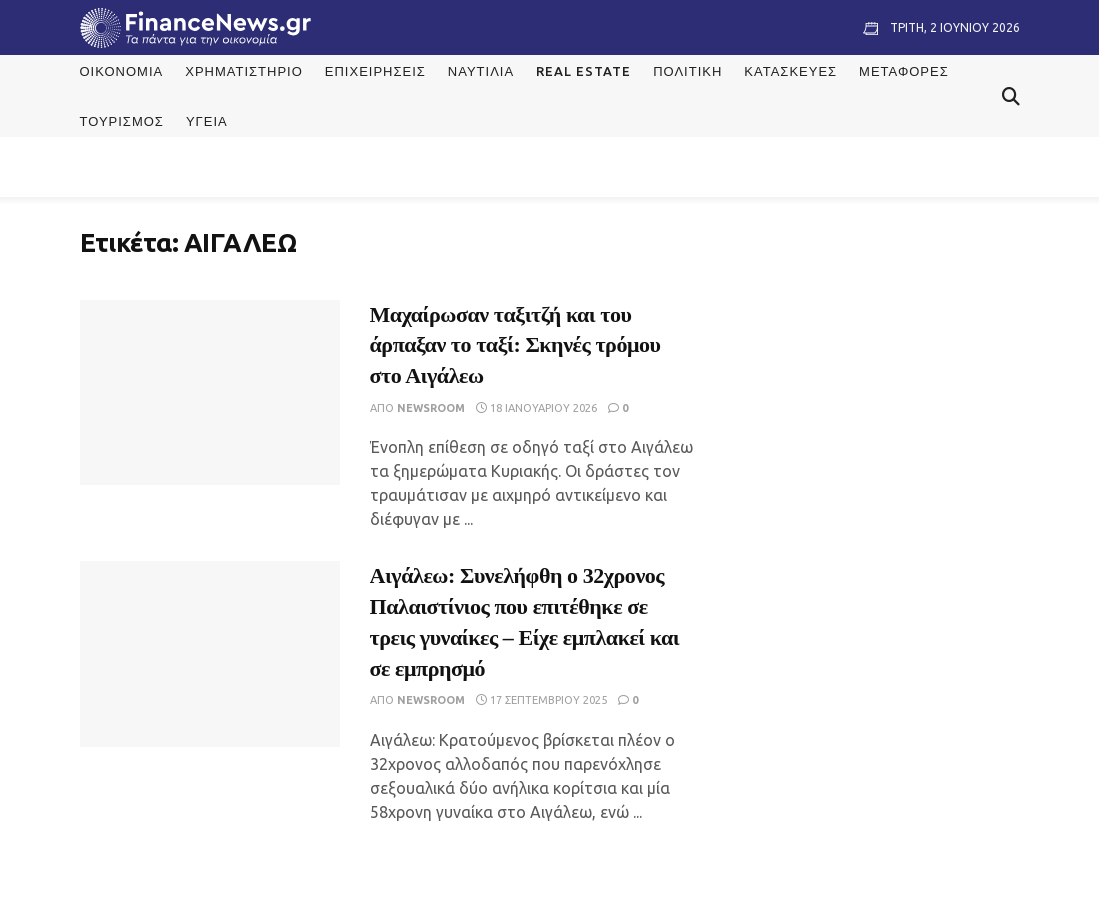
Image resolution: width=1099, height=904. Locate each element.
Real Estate (583, 71)
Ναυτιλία (481, 71)
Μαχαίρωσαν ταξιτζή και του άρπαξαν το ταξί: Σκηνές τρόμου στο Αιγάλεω (515, 345)
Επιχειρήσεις (375, 71)
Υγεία (207, 121)
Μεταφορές (904, 71)
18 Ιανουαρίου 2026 (536, 408)
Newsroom (431, 408)
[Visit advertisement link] (880, 366)
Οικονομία (122, 71)
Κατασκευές (790, 71)
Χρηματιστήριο (244, 71)
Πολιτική (687, 71)
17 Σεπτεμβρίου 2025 (541, 700)
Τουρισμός (122, 121)
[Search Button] (1011, 96)
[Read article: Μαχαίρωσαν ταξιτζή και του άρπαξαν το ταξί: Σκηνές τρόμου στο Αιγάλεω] (210, 393)
